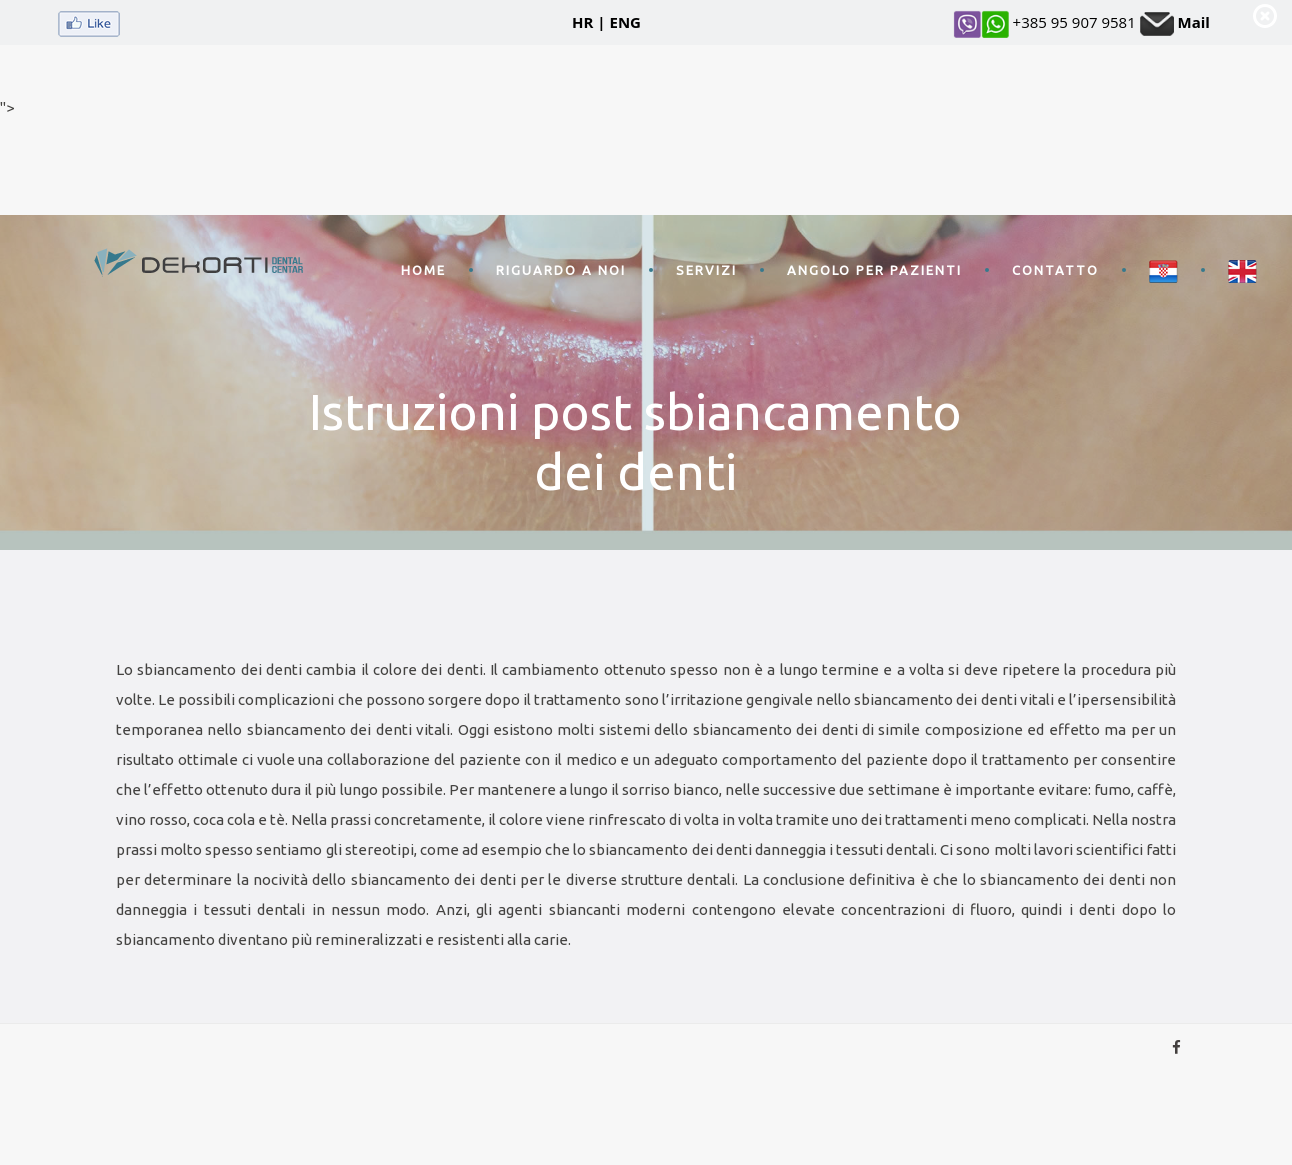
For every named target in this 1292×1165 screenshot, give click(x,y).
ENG (625, 22)
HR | (589, 22)
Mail (1194, 22)
